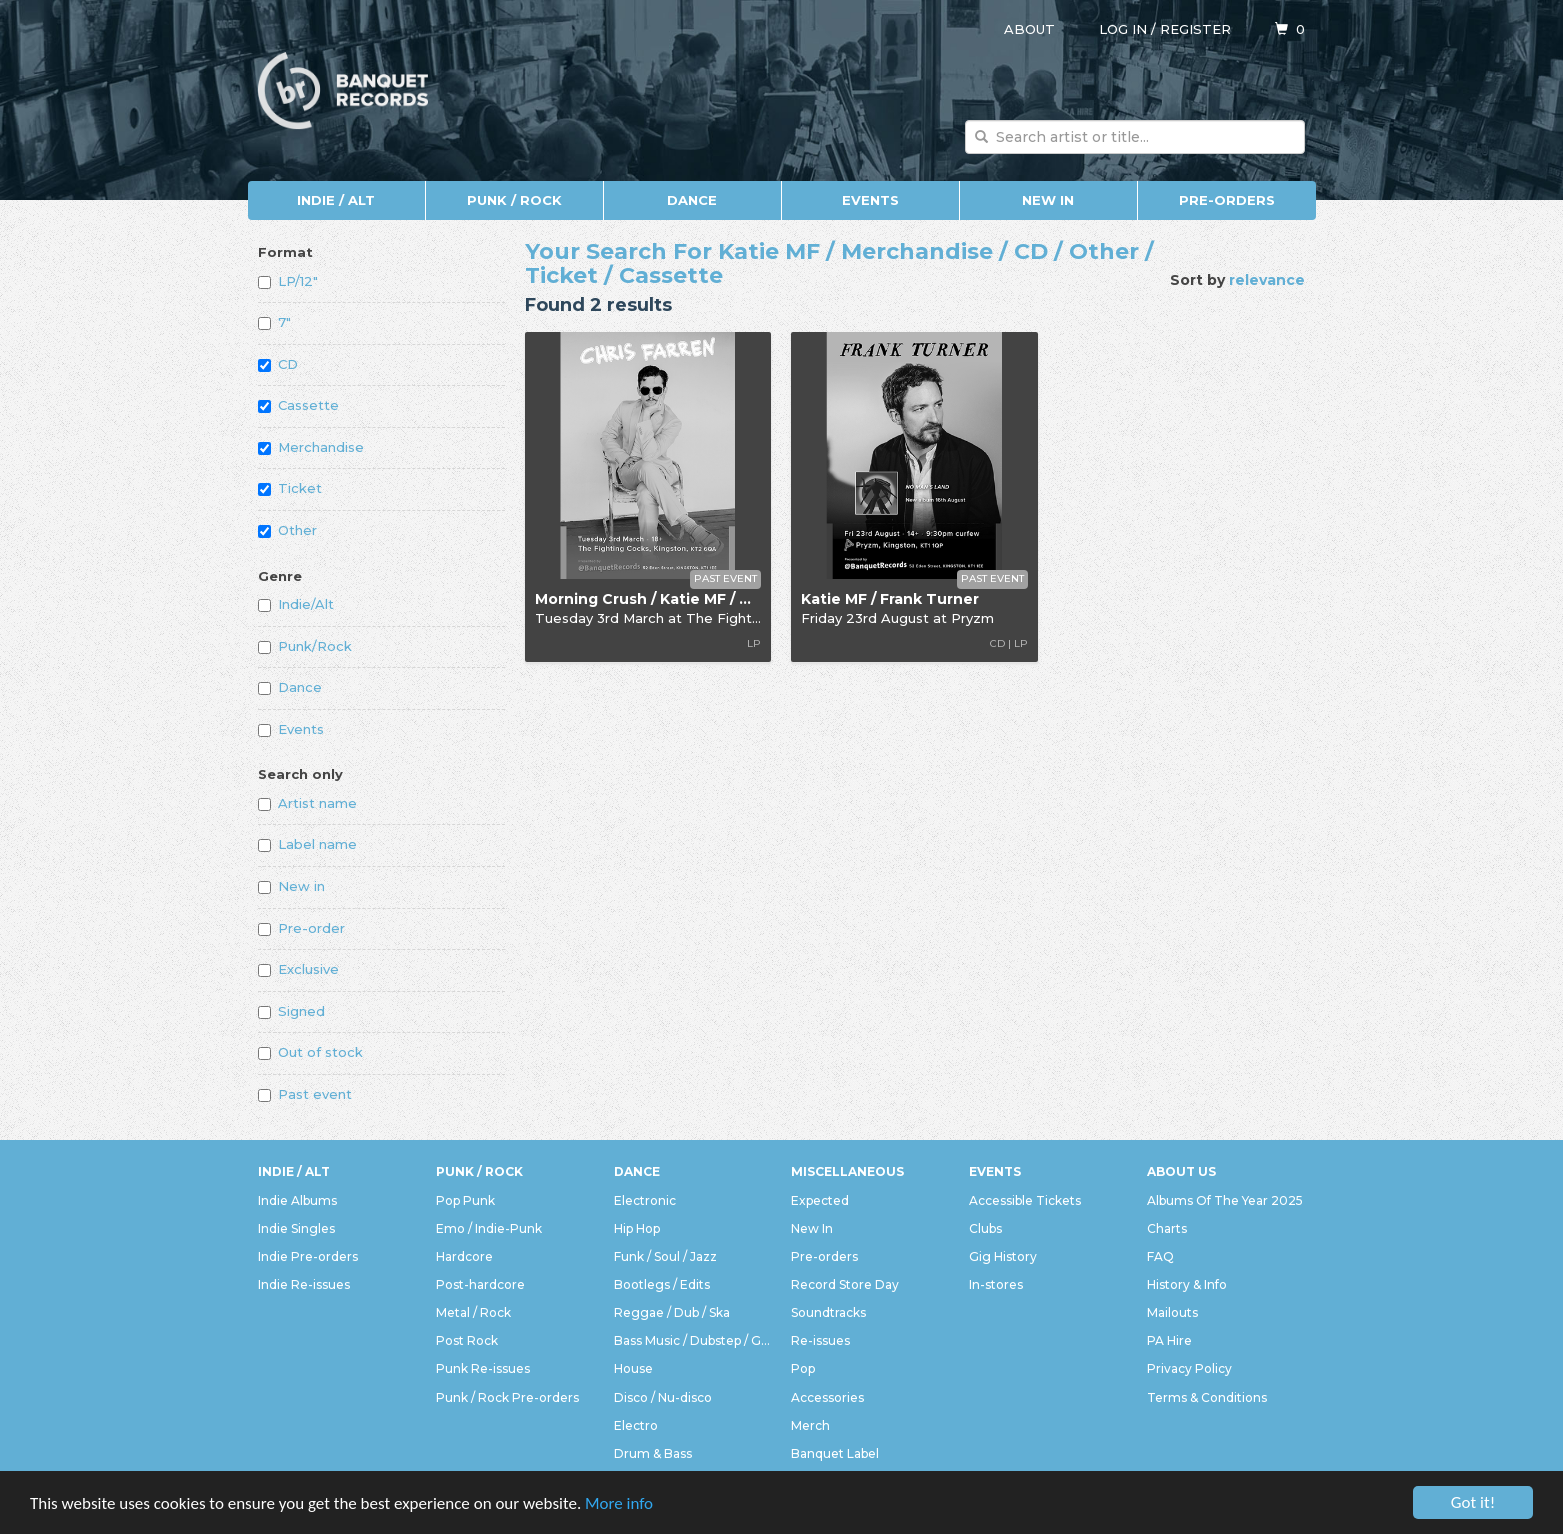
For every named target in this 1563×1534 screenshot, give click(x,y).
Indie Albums (297, 1200)
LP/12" (288, 281)
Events (870, 200)
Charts (1167, 1228)
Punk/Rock (305, 646)
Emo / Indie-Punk (489, 1228)
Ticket (290, 488)
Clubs (985, 1228)
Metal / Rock (473, 1312)
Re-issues (820, 1340)
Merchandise (311, 447)
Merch (810, 1425)
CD (278, 364)
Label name (307, 844)
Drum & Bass (653, 1453)
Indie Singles (296, 1228)
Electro (636, 1425)
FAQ (1160, 1256)
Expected (820, 1200)
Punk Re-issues (483, 1368)
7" (274, 322)
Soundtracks (828, 1312)
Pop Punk (465, 1200)
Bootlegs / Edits (662, 1284)
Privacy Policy (1189, 1368)
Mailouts (1172, 1312)
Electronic (645, 1200)
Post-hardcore (480, 1284)
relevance (1267, 280)
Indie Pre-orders (308, 1256)
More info (619, 1504)
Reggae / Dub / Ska (672, 1312)
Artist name (307, 803)
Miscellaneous (847, 1171)
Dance (692, 200)
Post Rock (467, 1340)
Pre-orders (1227, 200)
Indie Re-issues (304, 1284)
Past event (305, 1094)
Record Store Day (845, 1284)
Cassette (298, 405)
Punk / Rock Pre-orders (507, 1397)
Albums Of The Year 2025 (1225, 1200)
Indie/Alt (296, 604)
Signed (291, 1011)
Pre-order (301, 928)
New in (291, 886)
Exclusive (298, 969)
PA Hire (1169, 1340)
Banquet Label (835, 1453)
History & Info (1187, 1284)
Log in (1123, 29)
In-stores (996, 1284)
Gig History (1003, 1256)
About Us (1181, 1171)
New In (1048, 200)
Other (287, 530)
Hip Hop (637, 1228)
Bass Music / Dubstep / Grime (693, 1340)
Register (1195, 29)
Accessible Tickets (1025, 1200)
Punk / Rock (514, 200)
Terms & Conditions (1207, 1397)
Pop (803, 1368)
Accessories (827, 1397)
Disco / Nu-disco (663, 1397)
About (1029, 29)
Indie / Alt (336, 200)
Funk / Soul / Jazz (665, 1256)
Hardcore (464, 1256)
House (633, 1368)
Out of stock (310, 1052)
